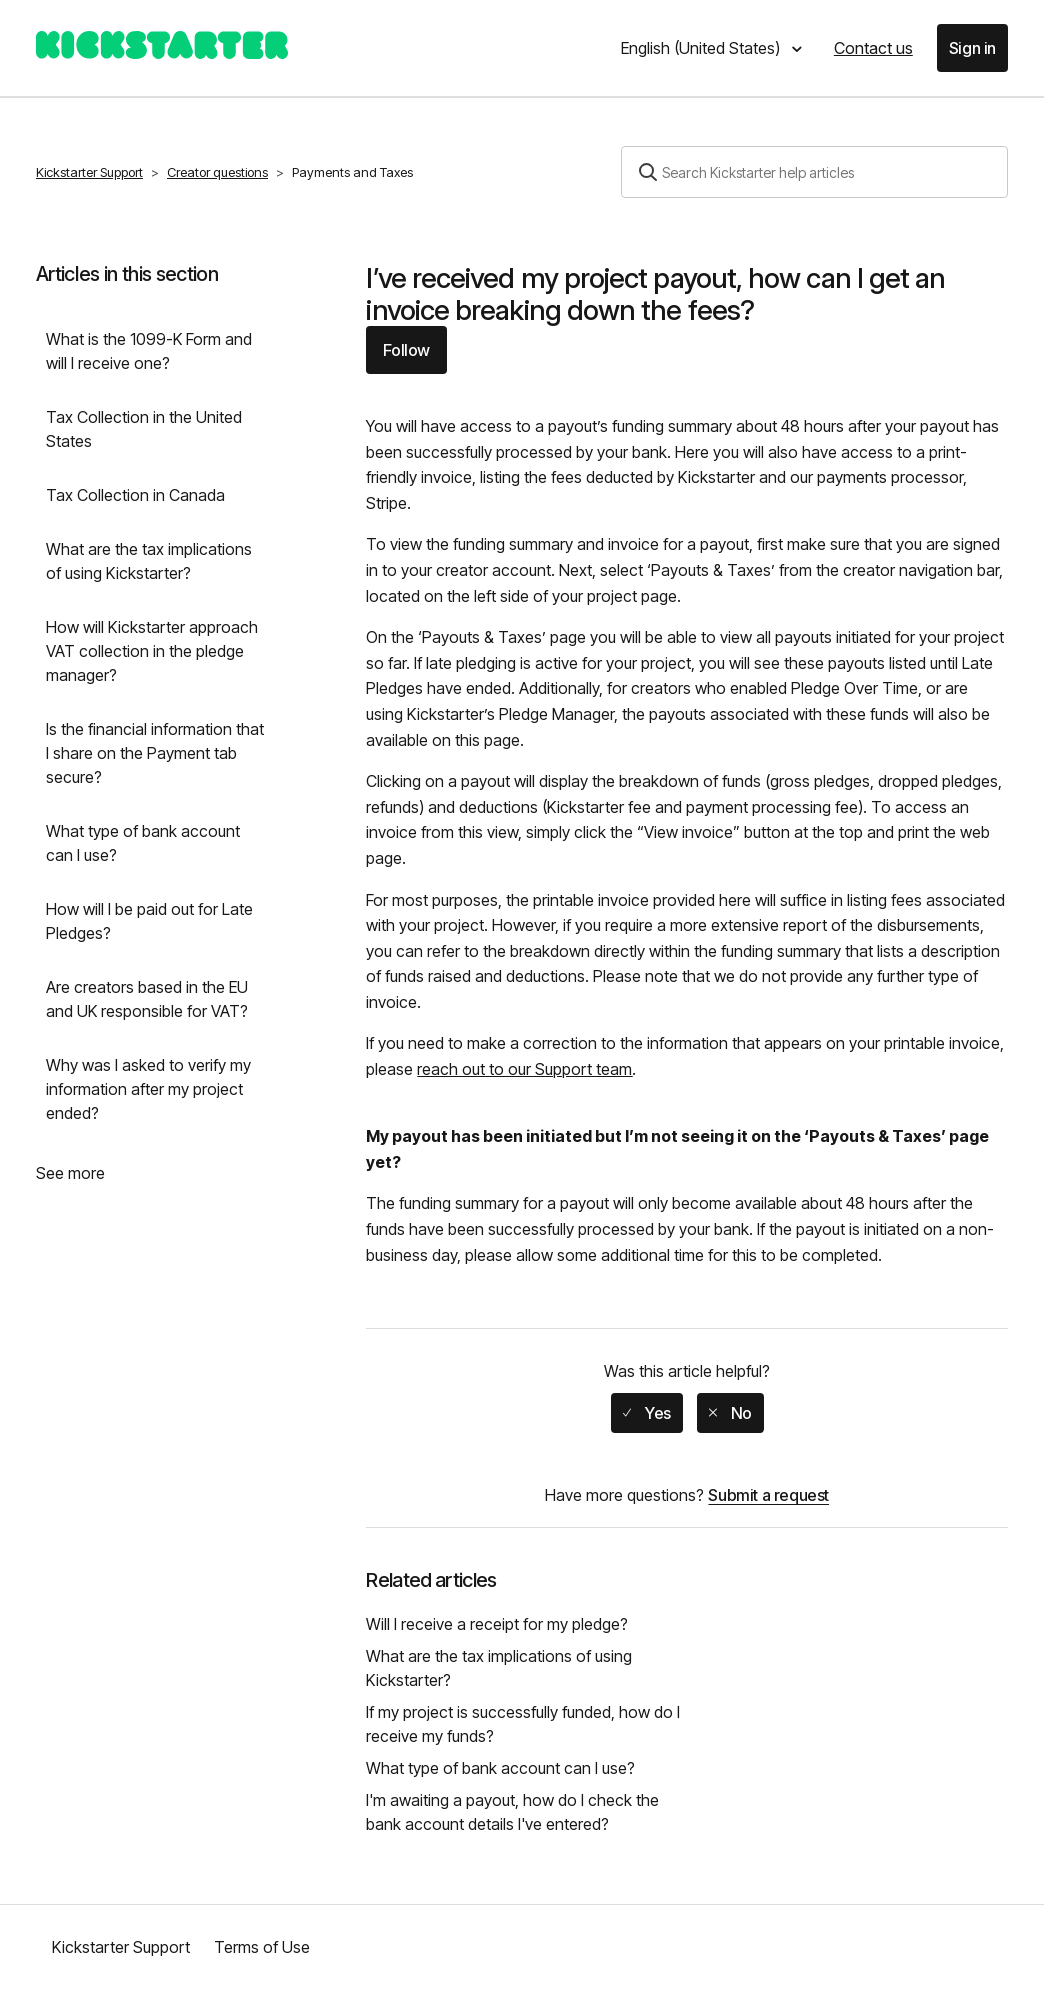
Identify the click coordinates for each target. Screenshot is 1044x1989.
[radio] (647, 1413)
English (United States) (702, 48)
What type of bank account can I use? (143, 843)
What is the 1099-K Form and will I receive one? (149, 351)
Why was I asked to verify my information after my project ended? (148, 1089)
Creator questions (217, 172)
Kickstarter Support (89, 172)
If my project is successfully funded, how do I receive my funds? (523, 1724)
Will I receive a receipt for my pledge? (497, 1624)
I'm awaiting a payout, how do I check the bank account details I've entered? (512, 1812)
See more (70, 1173)
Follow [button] (406, 350)
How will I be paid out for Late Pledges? (149, 921)
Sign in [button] (972, 48)
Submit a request (768, 1495)
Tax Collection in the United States (144, 429)
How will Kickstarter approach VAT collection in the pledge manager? (152, 651)
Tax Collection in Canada (135, 495)
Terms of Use (262, 1947)
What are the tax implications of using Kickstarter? (149, 561)
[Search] (814, 172)
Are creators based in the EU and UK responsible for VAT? (147, 999)
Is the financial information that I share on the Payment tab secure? (155, 753)
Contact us (873, 48)
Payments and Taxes (352, 172)
